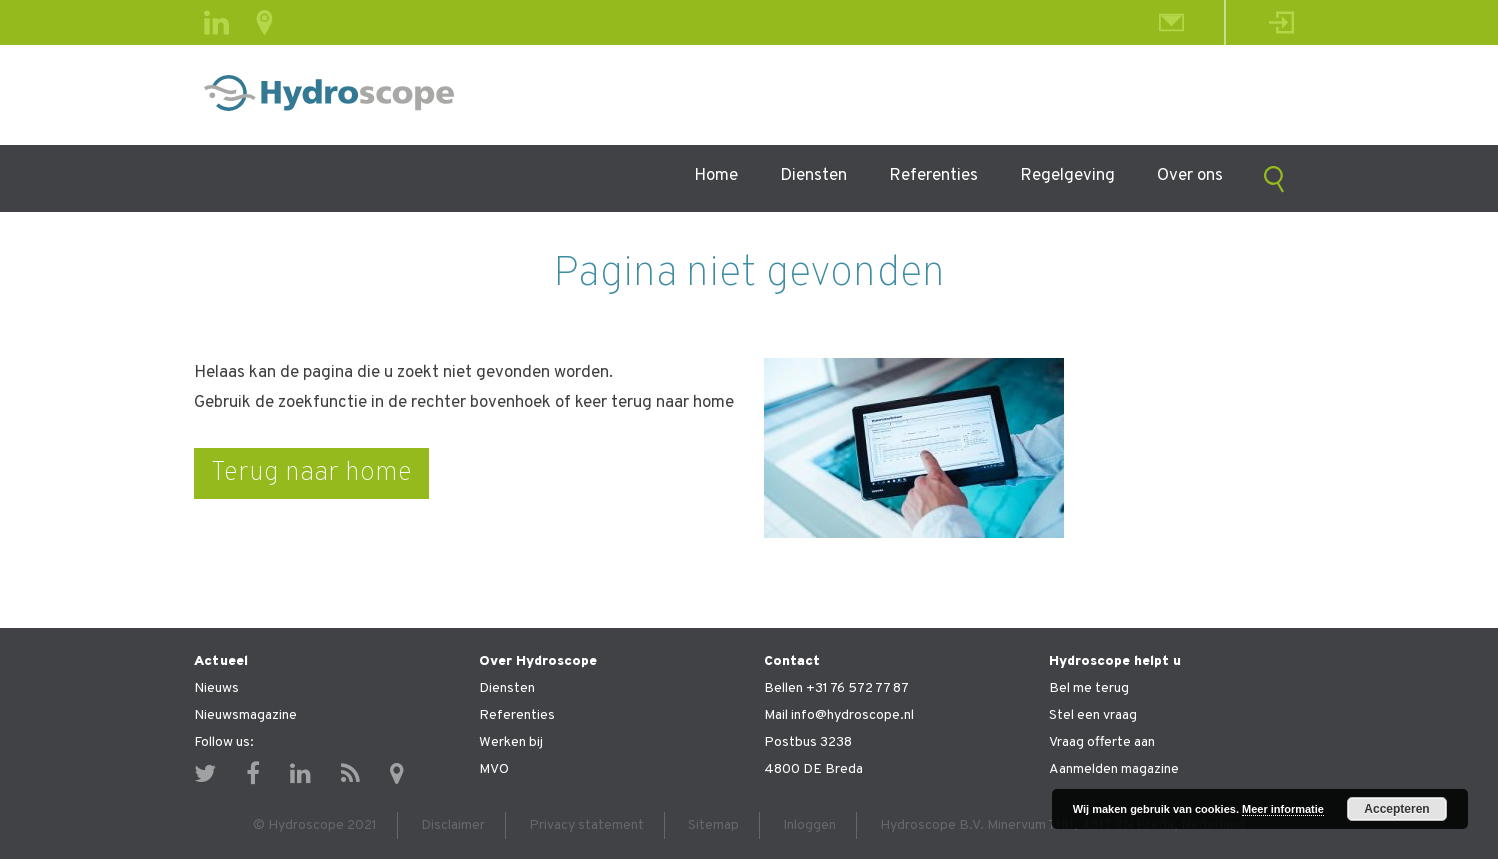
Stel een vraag (1093, 715)
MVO (494, 769)
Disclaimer (453, 825)
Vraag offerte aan (1102, 742)
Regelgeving (1067, 176)
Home (716, 176)
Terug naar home (311, 473)
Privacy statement (586, 825)
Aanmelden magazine (1114, 769)
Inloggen (809, 825)
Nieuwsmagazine (245, 715)
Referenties (933, 176)
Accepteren (1396, 809)
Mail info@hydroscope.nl (839, 715)
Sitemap (713, 825)
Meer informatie (1283, 809)
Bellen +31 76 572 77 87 (836, 688)
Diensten (813, 176)
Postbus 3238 (808, 742)
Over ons (1190, 176)
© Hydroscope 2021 (315, 825)
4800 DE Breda (813, 769)
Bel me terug (1089, 688)
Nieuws (216, 688)
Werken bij (511, 742)
